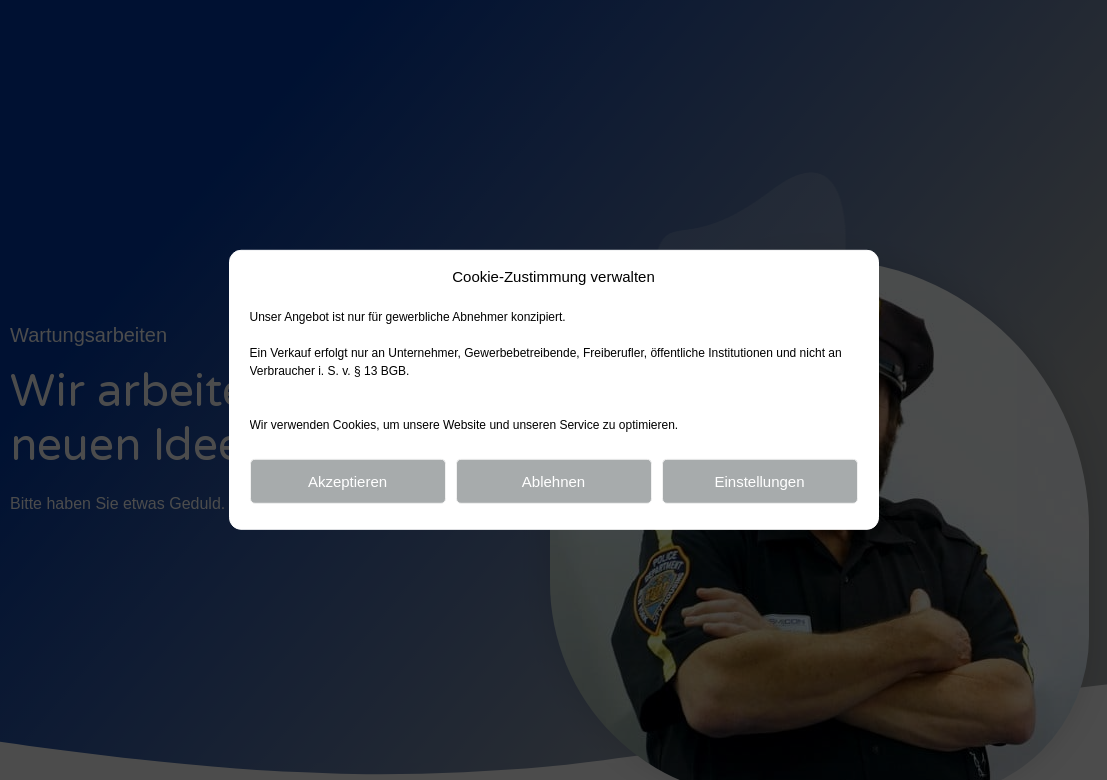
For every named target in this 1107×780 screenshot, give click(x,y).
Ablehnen (553, 481)
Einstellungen (759, 481)
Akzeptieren (347, 481)
